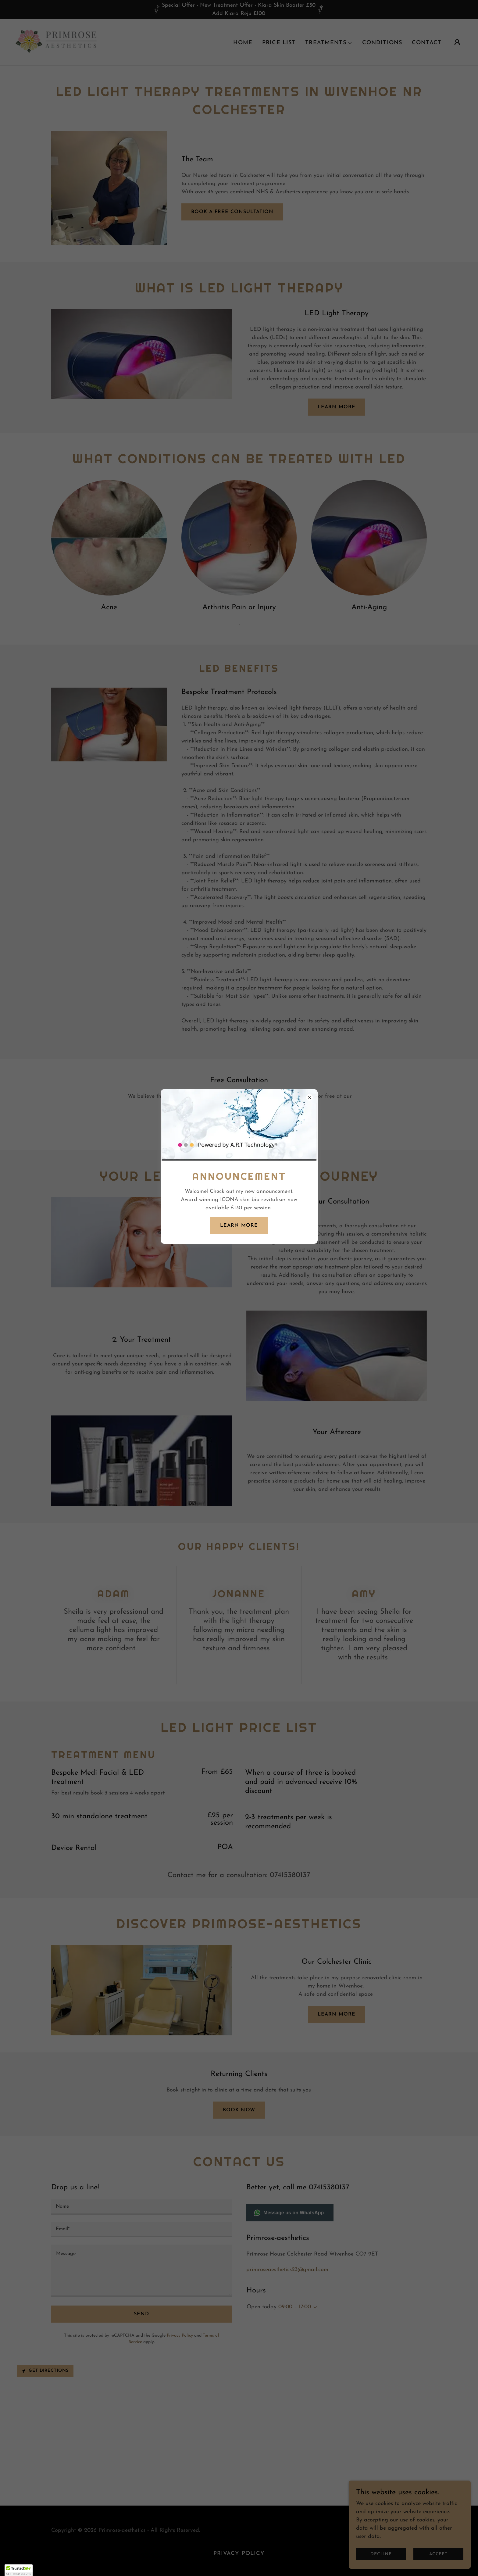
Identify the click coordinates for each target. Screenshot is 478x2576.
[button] (19, 2570)
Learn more (239, 1225)
